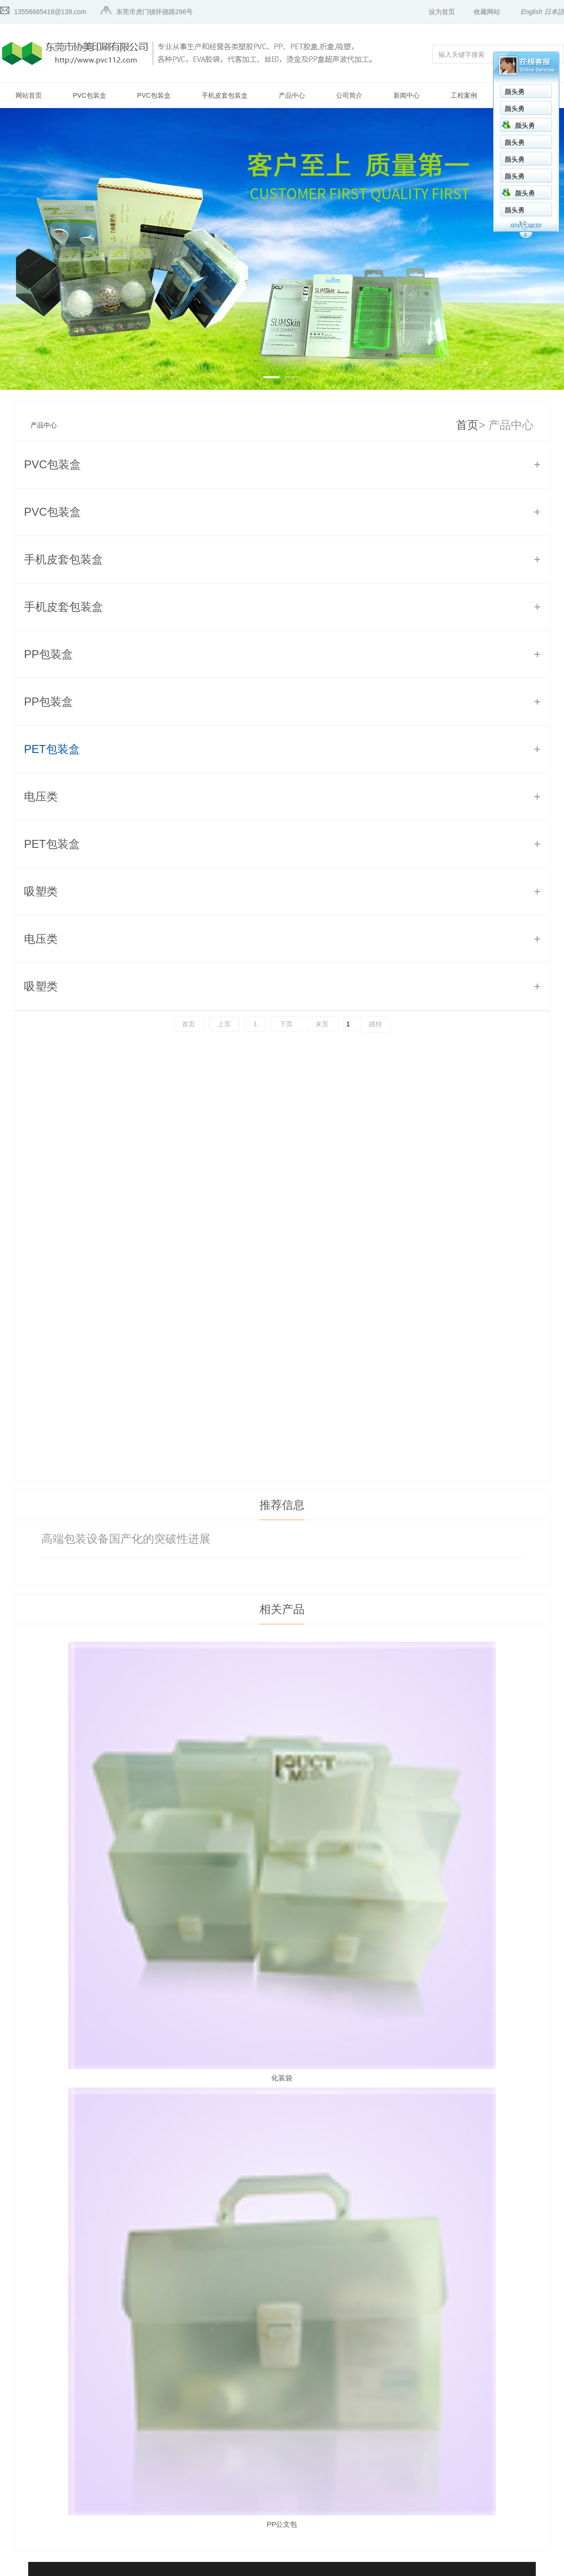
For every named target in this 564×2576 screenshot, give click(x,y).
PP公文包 (281, 2524)
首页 (467, 425)
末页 (322, 1024)
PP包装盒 (48, 654)
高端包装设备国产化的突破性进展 (126, 1538)
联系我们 (521, 95)
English (531, 12)
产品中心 (292, 95)
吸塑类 (41, 891)
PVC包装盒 (89, 95)
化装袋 (281, 2078)
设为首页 (442, 12)
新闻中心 (406, 95)
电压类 (41, 796)
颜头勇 (437, 91)
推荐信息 (282, 1504)
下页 (286, 1024)
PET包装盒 (52, 749)
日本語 (554, 12)
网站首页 (29, 95)
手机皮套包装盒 (225, 95)
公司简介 (349, 95)
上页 (224, 1024)
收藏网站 (487, 12)
